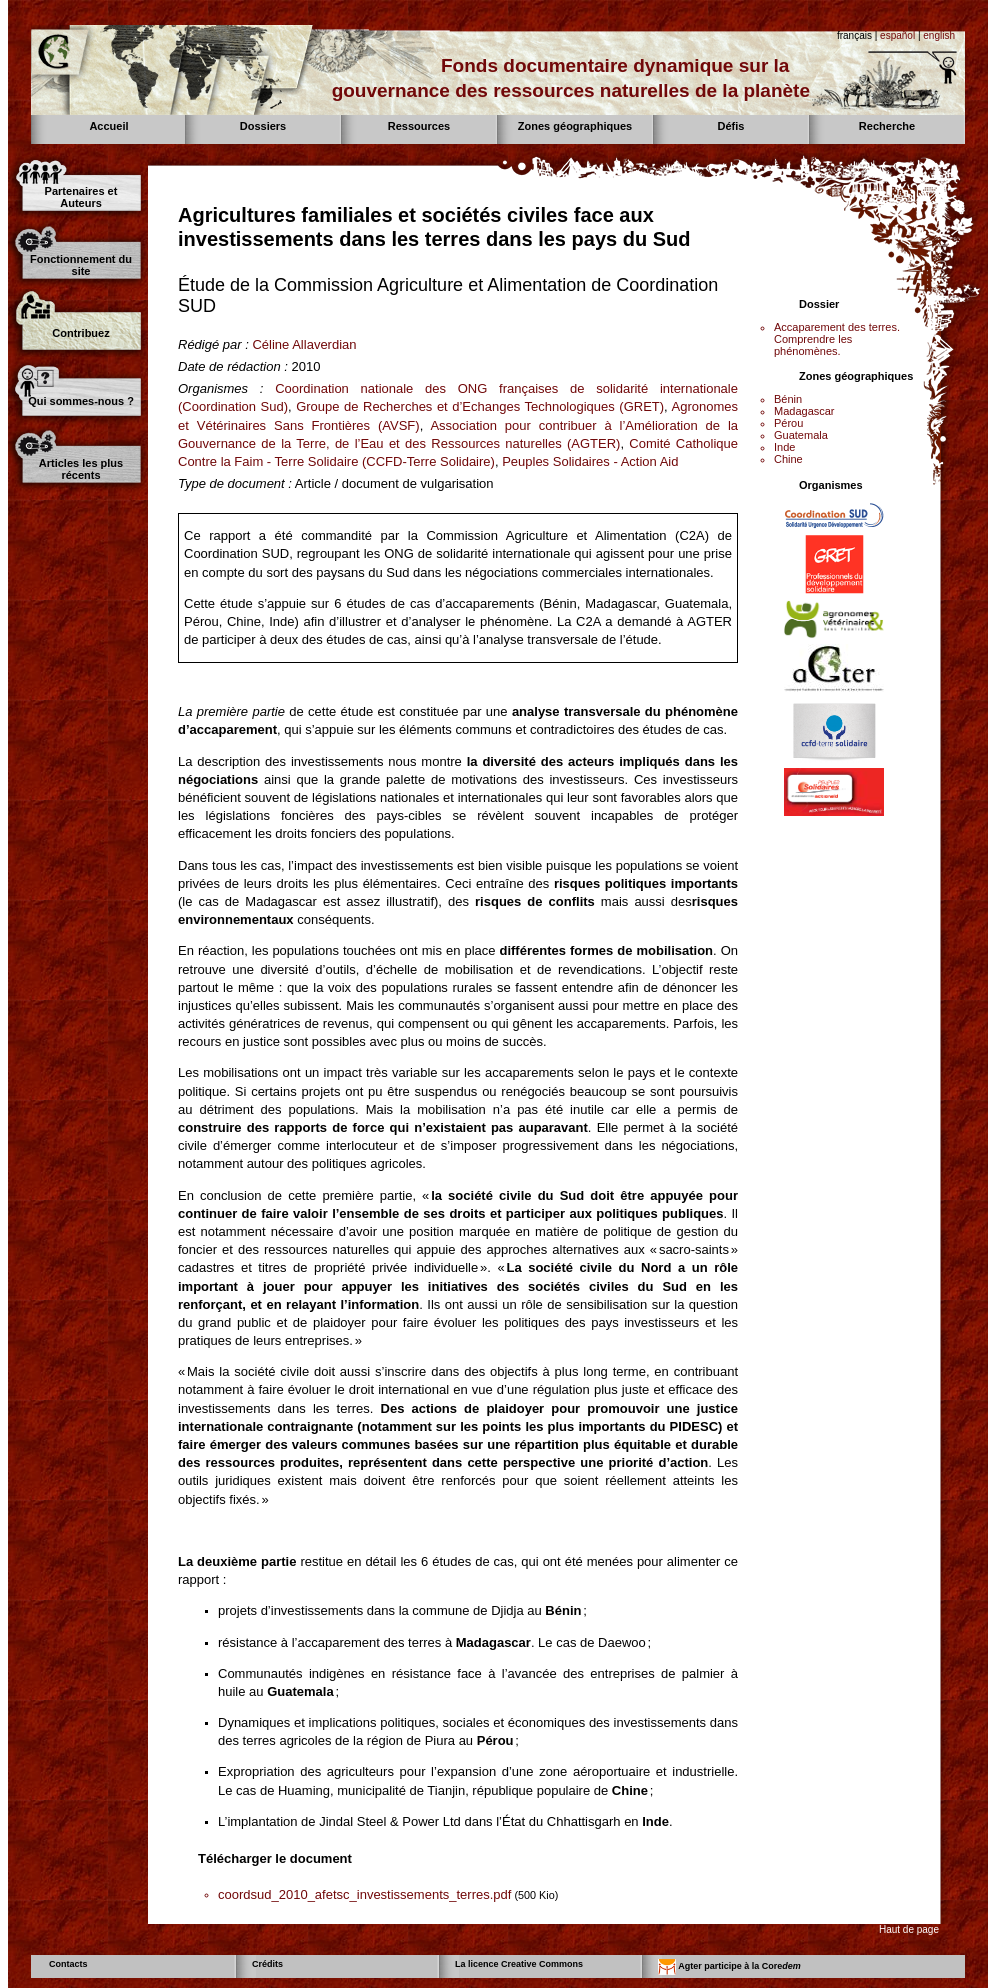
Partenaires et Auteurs (81, 197)
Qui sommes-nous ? (81, 401)
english (939, 35)
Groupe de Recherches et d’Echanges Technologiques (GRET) (480, 406)
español (897, 35)
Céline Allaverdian (304, 344)
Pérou (788, 423)
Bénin (788, 399)
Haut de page (909, 1929)
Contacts (68, 1964)
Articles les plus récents (81, 469)
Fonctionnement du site (81, 265)
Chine (788, 459)
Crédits (267, 1964)
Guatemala (801, 435)
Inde (784, 447)
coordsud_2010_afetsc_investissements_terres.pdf (364, 1894)
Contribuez (80, 333)
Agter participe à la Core (729, 1967)
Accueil (108, 126)
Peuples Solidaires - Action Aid (590, 461)
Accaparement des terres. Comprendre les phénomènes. (837, 339)
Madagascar (804, 411)
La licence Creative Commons (519, 1964)
